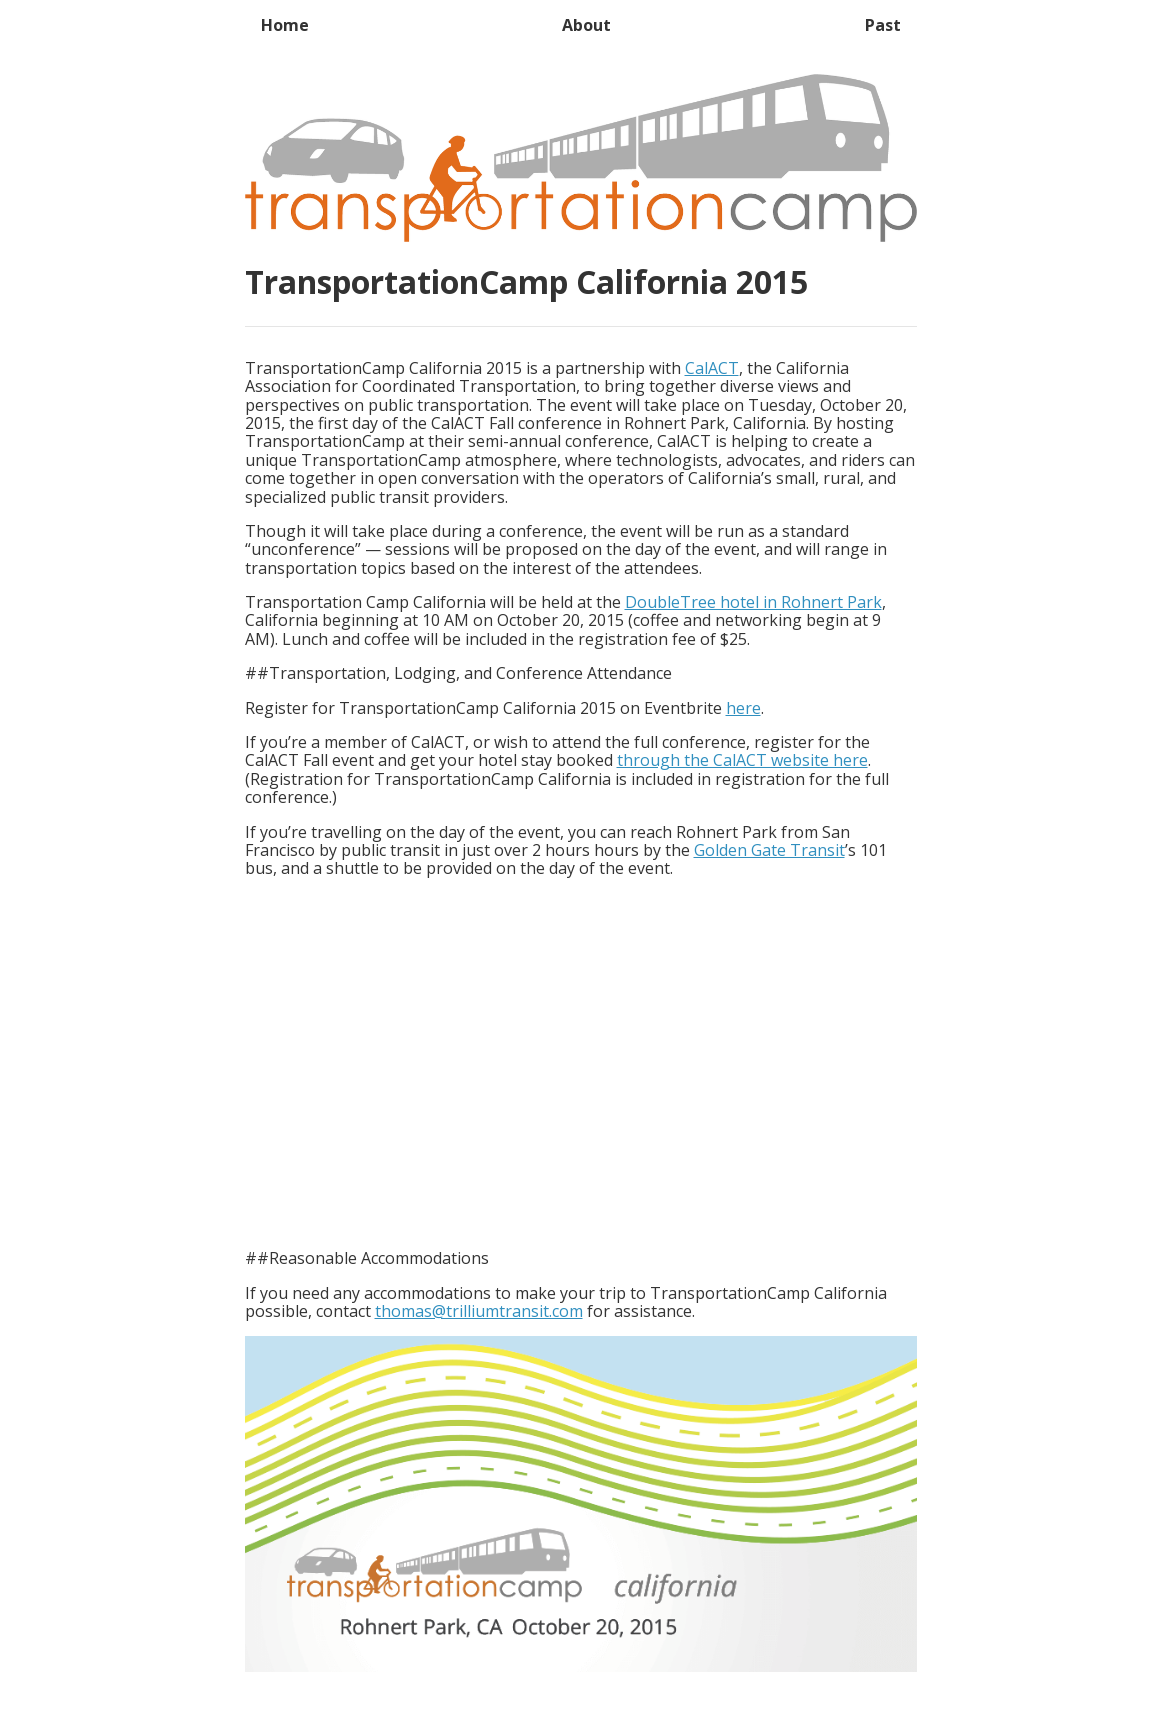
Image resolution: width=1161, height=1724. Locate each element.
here (743, 708)
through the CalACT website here (742, 760)
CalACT (712, 368)
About (586, 25)
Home (285, 25)
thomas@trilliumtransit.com (479, 1311)
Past (883, 25)
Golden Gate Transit (769, 850)
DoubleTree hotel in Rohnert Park (753, 602)
